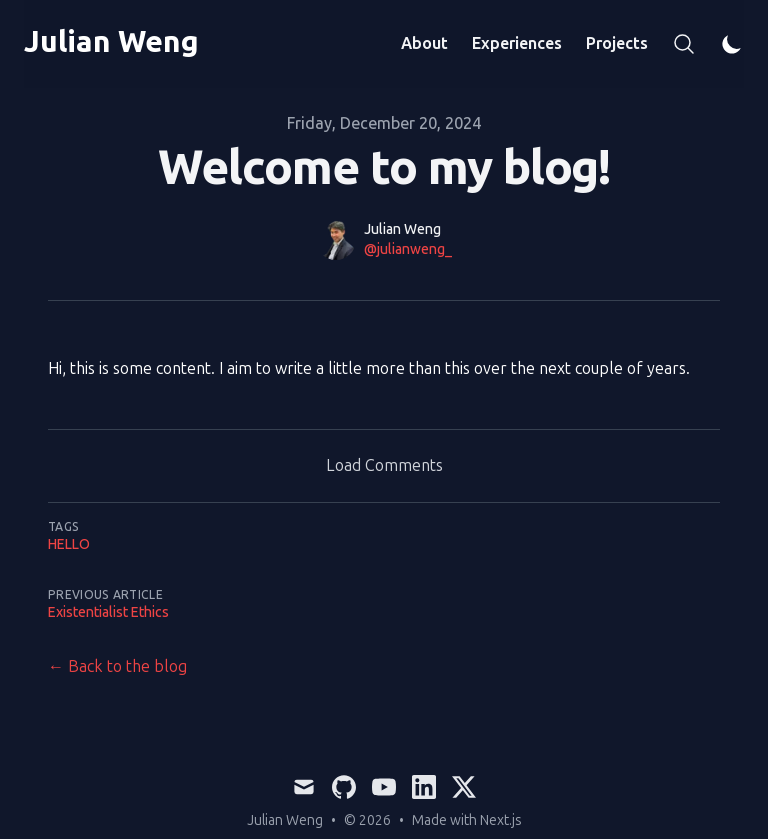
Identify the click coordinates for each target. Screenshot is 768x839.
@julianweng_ (408, 249)
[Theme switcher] (732, 44)
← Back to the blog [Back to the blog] (117, 666)
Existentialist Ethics (108, 612)
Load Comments (384, 465)
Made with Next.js (467, 820)
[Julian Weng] (111, 44)
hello (69, 544)
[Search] (684, 44)
